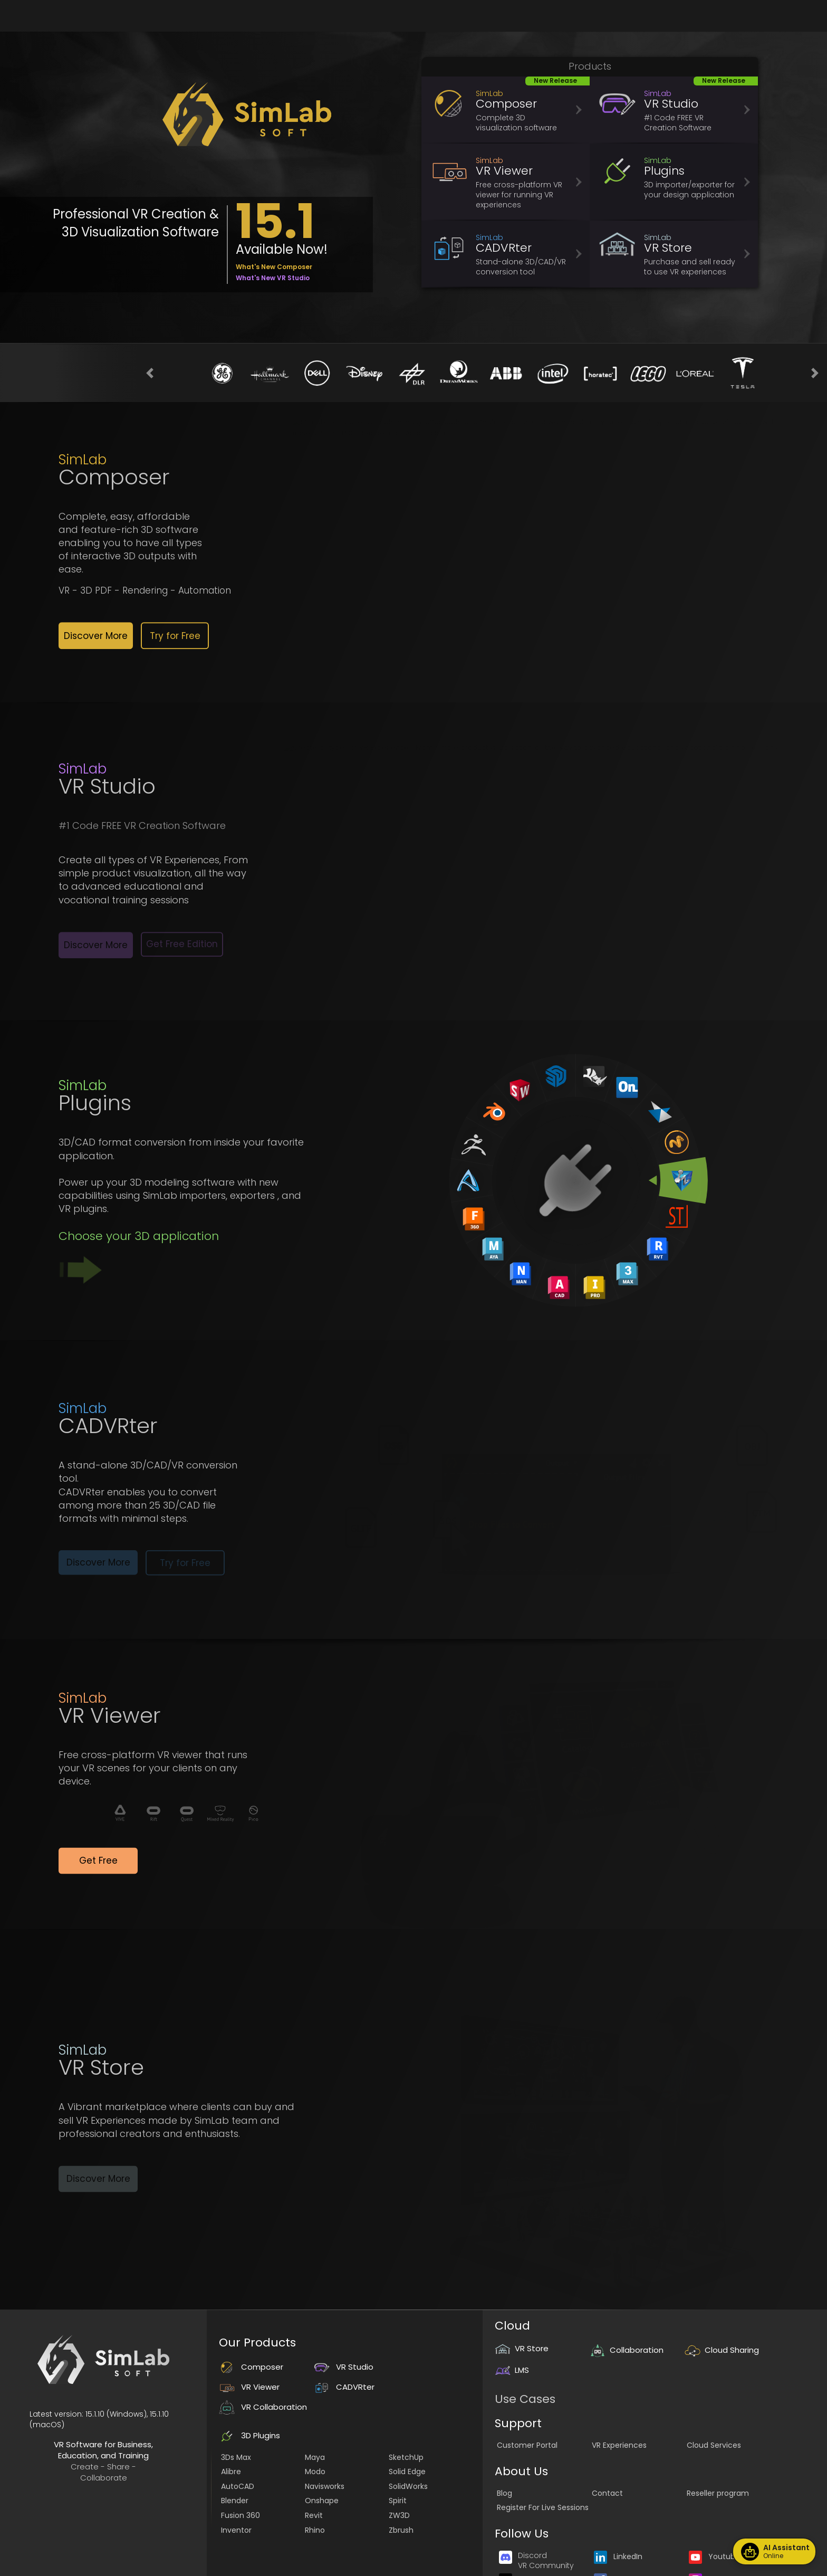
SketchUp (406, 2457)
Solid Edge (407, 2471)
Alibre (231, 2471)
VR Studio (343, 2366)
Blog (504, 2493)
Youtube (714, 2556)
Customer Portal (527, 2445)
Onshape (322, 2500)
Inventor (236, 2530)
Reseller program (718, 2493)
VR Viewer (249, 2386)
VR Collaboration (263, 2406)
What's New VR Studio (273, 277)
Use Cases (525, 2399)
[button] (149, 372)
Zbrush (401, 2530)
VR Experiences (619, 2445)
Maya (315, 2457)
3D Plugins (249, 2435)
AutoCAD (237, 2486)
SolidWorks (408, 2486)
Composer (251, 2366)
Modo (315, 2471)
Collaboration (626, 2349)
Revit (314, 2515)
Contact (607, 2493)
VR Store (522, 2348)
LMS (512, 2369)
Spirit (398, 2500)
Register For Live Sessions (543, 2507)
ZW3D (399, 2515)
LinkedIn (618, 2556)
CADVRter (344, 2386)
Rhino (315, 2530)
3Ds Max (236, 2457)
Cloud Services (714, 2445)
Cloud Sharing (722, 2349)
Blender (234, 2500)
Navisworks (324, 2486)
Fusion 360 (240, 2515)
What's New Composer (274, 266)
